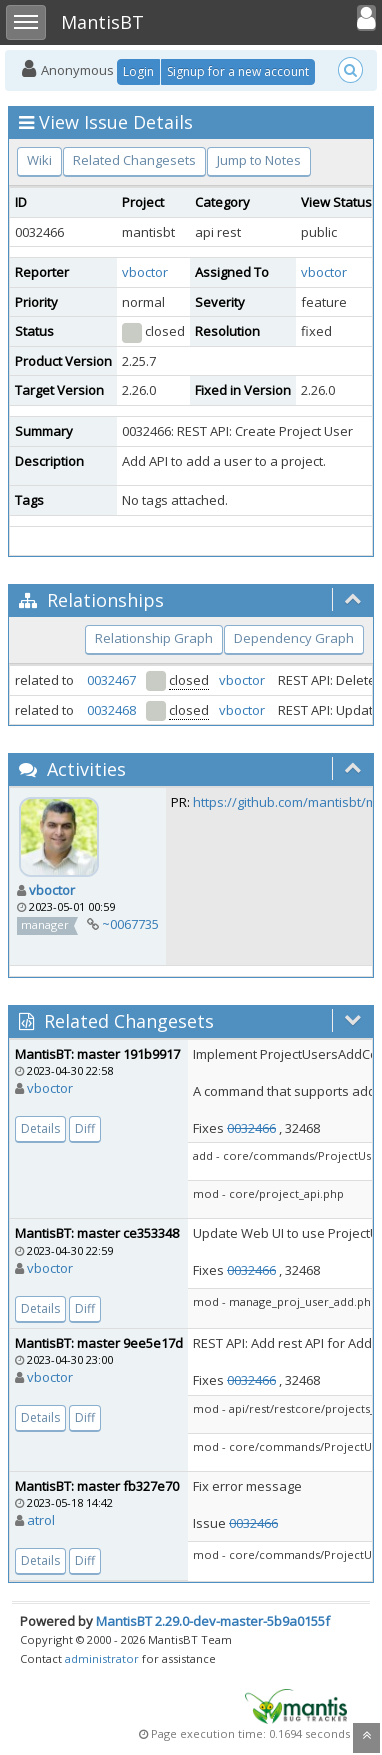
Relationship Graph (154, 638)
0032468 (111, 710)
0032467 (111, 680)
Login (138, 71)
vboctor (145, 272)
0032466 (251, 1128)
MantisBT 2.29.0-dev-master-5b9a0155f (213, 1621)
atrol (41, 1520)
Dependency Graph (294, 638)
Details (40, 1128)
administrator (102, 1658)
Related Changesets (134, 160)
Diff (85, 1128)
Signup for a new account (238, 71)
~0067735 (130, 924)
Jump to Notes (259, 160)
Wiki (39, 160)
